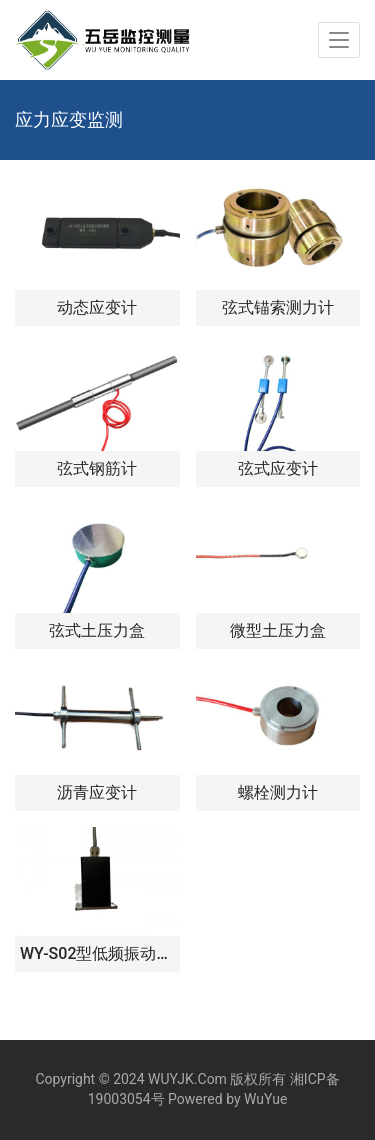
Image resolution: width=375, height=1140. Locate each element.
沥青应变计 (97, 792)
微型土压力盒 (278, 630)
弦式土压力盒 (97, 630)
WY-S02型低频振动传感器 (97, 953)
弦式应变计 (278, 468)
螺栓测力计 (278, 792)
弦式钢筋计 (97, 468)
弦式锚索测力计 (278, 307)
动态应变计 (97, 307)
